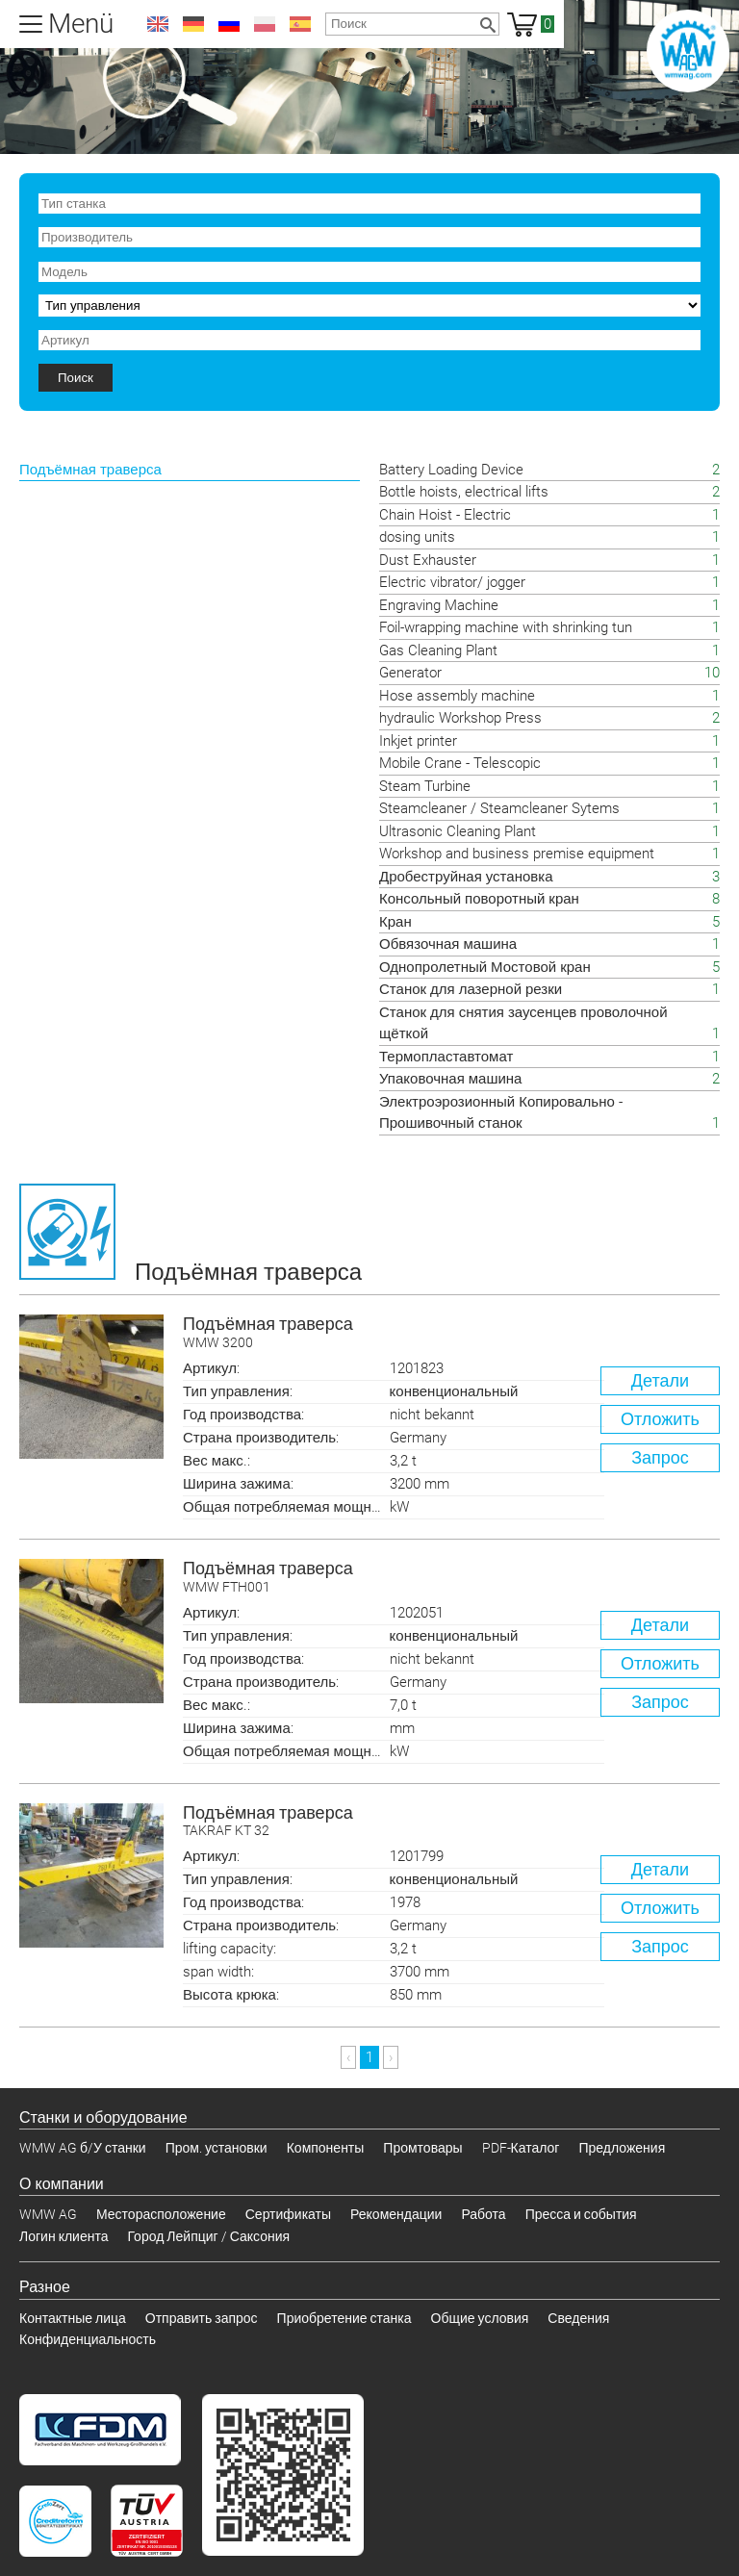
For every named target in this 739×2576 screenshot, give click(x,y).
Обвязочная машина (448, 944)
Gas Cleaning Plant (438, 650)
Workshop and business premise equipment (516, 853)
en (157, 24)
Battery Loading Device (451, 469)
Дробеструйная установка (465, 876)
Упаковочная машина (450, 1078)
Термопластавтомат (446, 1056)
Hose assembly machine (457, 695)
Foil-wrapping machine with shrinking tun (505, 627)
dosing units (417, 537)
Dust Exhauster (427, 560)
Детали (660, 1380)
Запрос (660, 1457)
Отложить (660, 1419)
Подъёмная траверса (451, 1333)
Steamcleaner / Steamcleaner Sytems (499, 808)
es (300, 24)
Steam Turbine (425, 786)
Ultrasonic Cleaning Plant (457, 831)
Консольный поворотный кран (479, 898)
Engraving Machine (438, 605)
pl (264, 24)
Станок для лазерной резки (470, 989)
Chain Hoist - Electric (445, 514)
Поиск (75, 377)
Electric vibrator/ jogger (452, 582)
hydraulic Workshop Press (460, 718)
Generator (410, 672)
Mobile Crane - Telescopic (460, 763)
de (193, 24)
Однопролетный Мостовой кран (485, 967)
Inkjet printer (418, 741)
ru (229, 24)
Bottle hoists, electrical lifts (463, 491)
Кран (395, 922)
